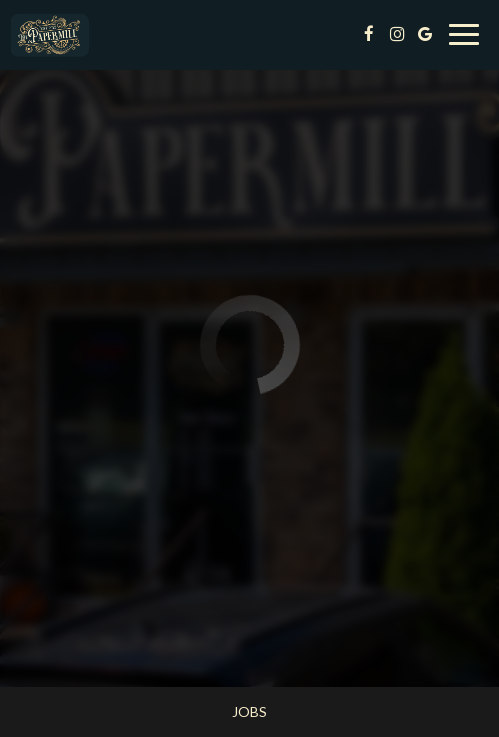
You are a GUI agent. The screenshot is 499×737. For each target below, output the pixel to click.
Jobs (249, 711)
